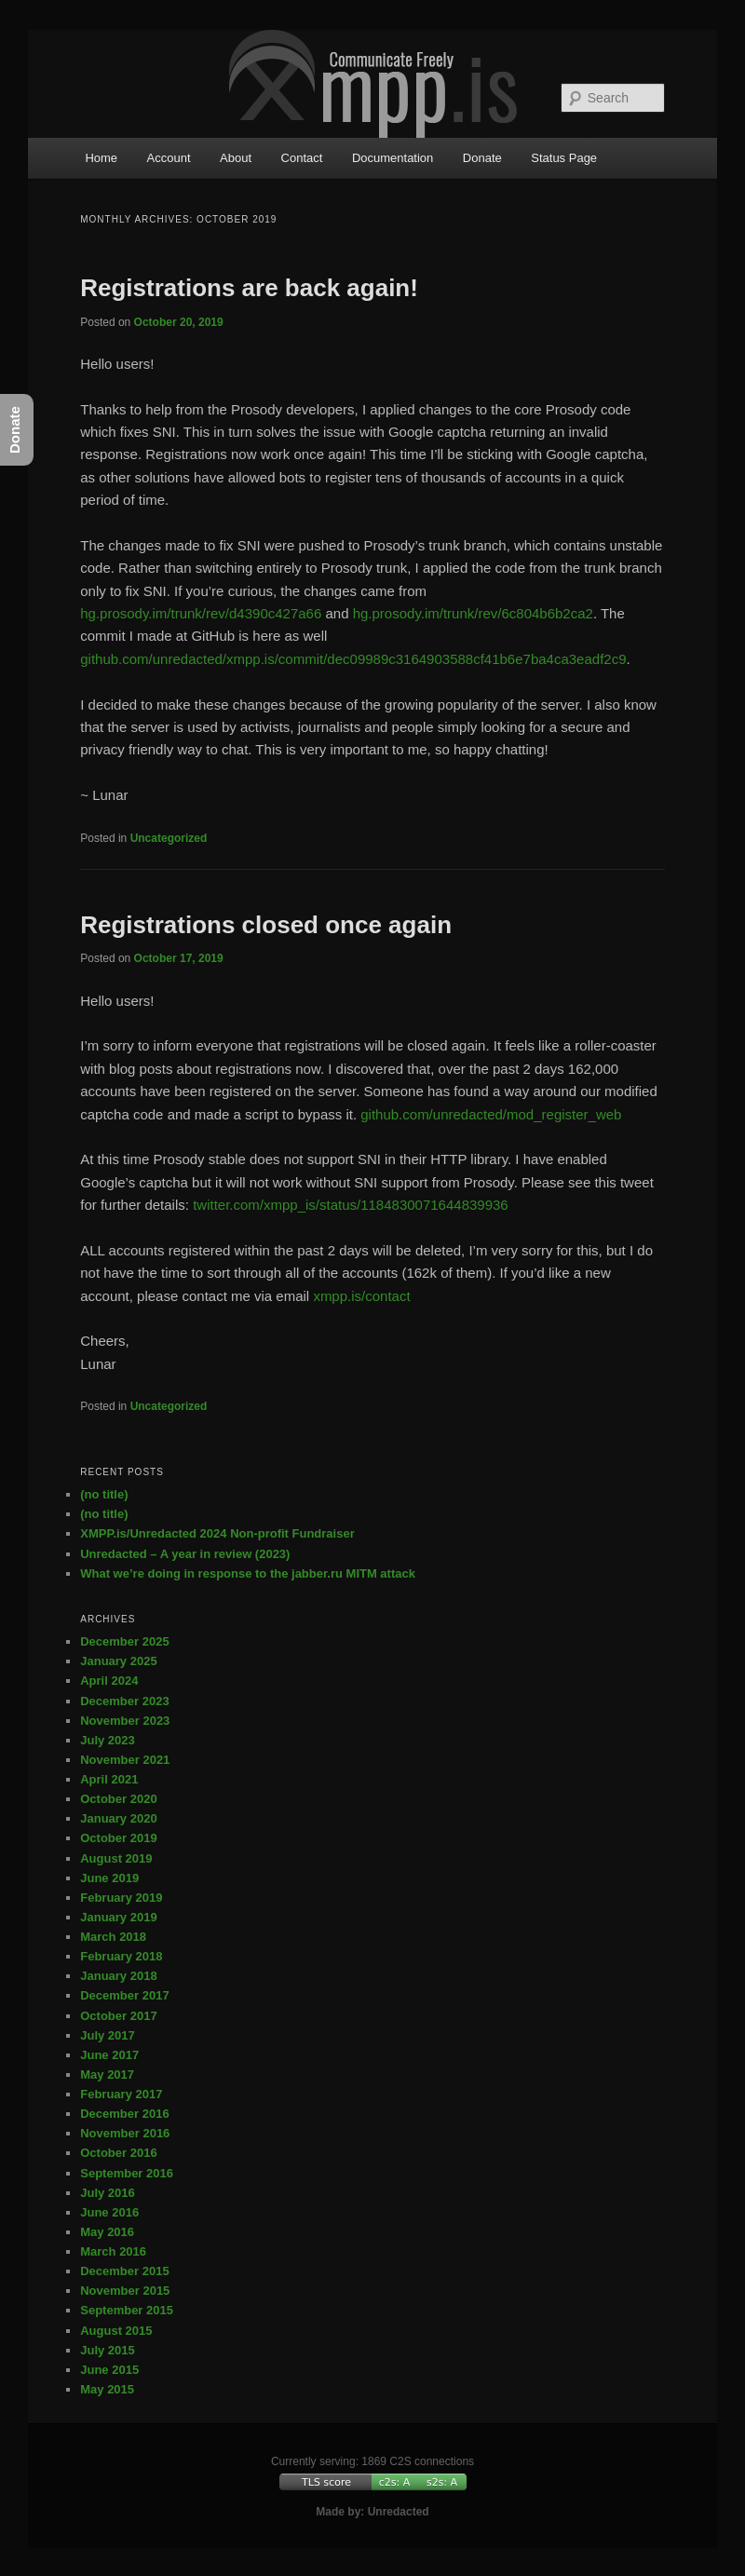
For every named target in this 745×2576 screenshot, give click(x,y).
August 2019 (116, 1858)
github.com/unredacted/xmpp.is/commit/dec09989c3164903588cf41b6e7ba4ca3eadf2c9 (353, 659)
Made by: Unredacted (372, 2511)
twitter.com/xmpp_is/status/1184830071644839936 (350, 1205)
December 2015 (124, 2271)
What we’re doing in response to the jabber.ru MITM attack (247, 1573)
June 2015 (109, 2370)
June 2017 (109, 2055)
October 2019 (118, 1838)
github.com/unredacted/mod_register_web (490, 1114)
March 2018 (113, 1937)
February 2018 (121, 1956)
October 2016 (118, 2153)
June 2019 (109, 1878)
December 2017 (124, 1995)
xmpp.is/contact (361, 1296)
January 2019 (118, 1917)
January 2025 (118, 1661)
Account (169, 158)
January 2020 (118, 1818)
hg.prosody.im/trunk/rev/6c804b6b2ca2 (473, 613)
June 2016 (109, 2212)
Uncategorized (169, 838)
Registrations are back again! (249, 288)
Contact (302, 158)
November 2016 (124, 2133)
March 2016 (113, 2251)
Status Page (564, 158)
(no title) (104, 1494)
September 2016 (126, 2173)
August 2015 (116, 2331)
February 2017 (121, 2094)
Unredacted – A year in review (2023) (185, 1554)
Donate (482, 158)
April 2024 (109, 1681)
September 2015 (126, 2310)
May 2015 (107, 2389)
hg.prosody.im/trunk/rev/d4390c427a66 (200, 613)
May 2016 (107, 2232)
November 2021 (124, 1760)
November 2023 (124, 1721)
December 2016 (124, 2114)
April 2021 (109, 1779)
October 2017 (118, 2016)
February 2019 (121, 1898)
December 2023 (124, 1701)
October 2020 (118, 1799)
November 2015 (124, 2291)
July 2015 (107, 2350)
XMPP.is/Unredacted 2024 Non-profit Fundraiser (217, 1533)
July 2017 (107, 2035)
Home (101, 158)
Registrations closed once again (266, 925)
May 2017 (107, 2074)
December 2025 (124, 1641)
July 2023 (107, 1740)
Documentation (392, 158)
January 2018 (118, 1976)
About (235, 158)
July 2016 (107, 2193)
